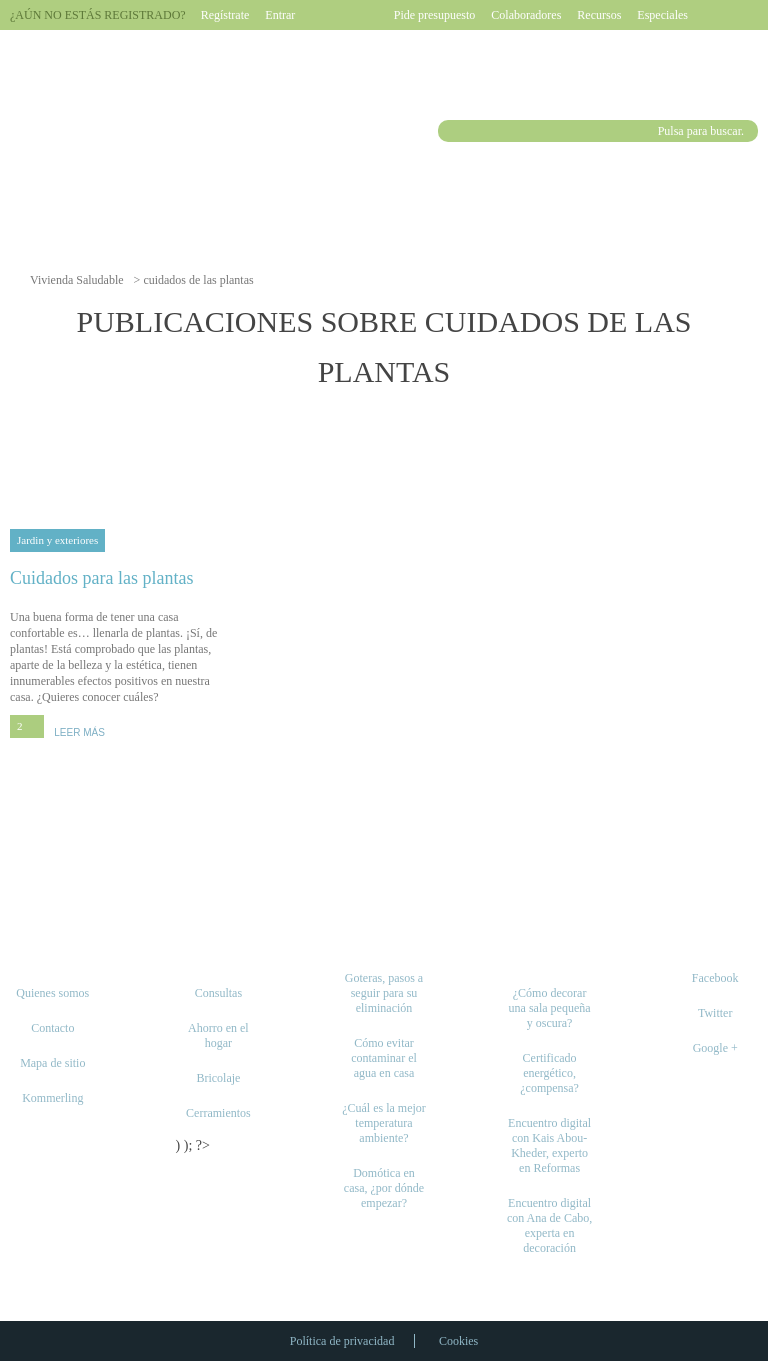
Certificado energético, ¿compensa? (549, 1073)
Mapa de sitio (52, 1063)
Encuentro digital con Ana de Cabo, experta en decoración (549, 1225)
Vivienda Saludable (77, 280)
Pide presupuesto (435, 15)
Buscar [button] (451, 131)
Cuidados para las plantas (121, 577)
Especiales (662, 15)
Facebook (715, 978)
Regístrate (225, 15)
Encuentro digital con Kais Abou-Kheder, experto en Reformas (549, 1145)
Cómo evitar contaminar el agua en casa (384, 1058)
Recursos (599, 15)
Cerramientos (218, 1113)
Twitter (715, 1013)
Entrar (280, 15)
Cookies (458, 1341)
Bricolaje (218, 1078)
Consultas (218, 993)
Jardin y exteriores (57, 540)
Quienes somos (52, 993)
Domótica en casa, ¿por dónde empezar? (384, 1188)
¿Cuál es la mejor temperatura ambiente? (384, 1123)
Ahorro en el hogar (218, 1035)
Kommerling (52, 1098)
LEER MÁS (79, 732)
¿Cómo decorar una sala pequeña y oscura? (550, 1008)
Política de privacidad (342, 1341)
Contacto (52, 1028)
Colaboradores (526, 15)
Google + (715, 1048)
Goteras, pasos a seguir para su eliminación (384, 993)
